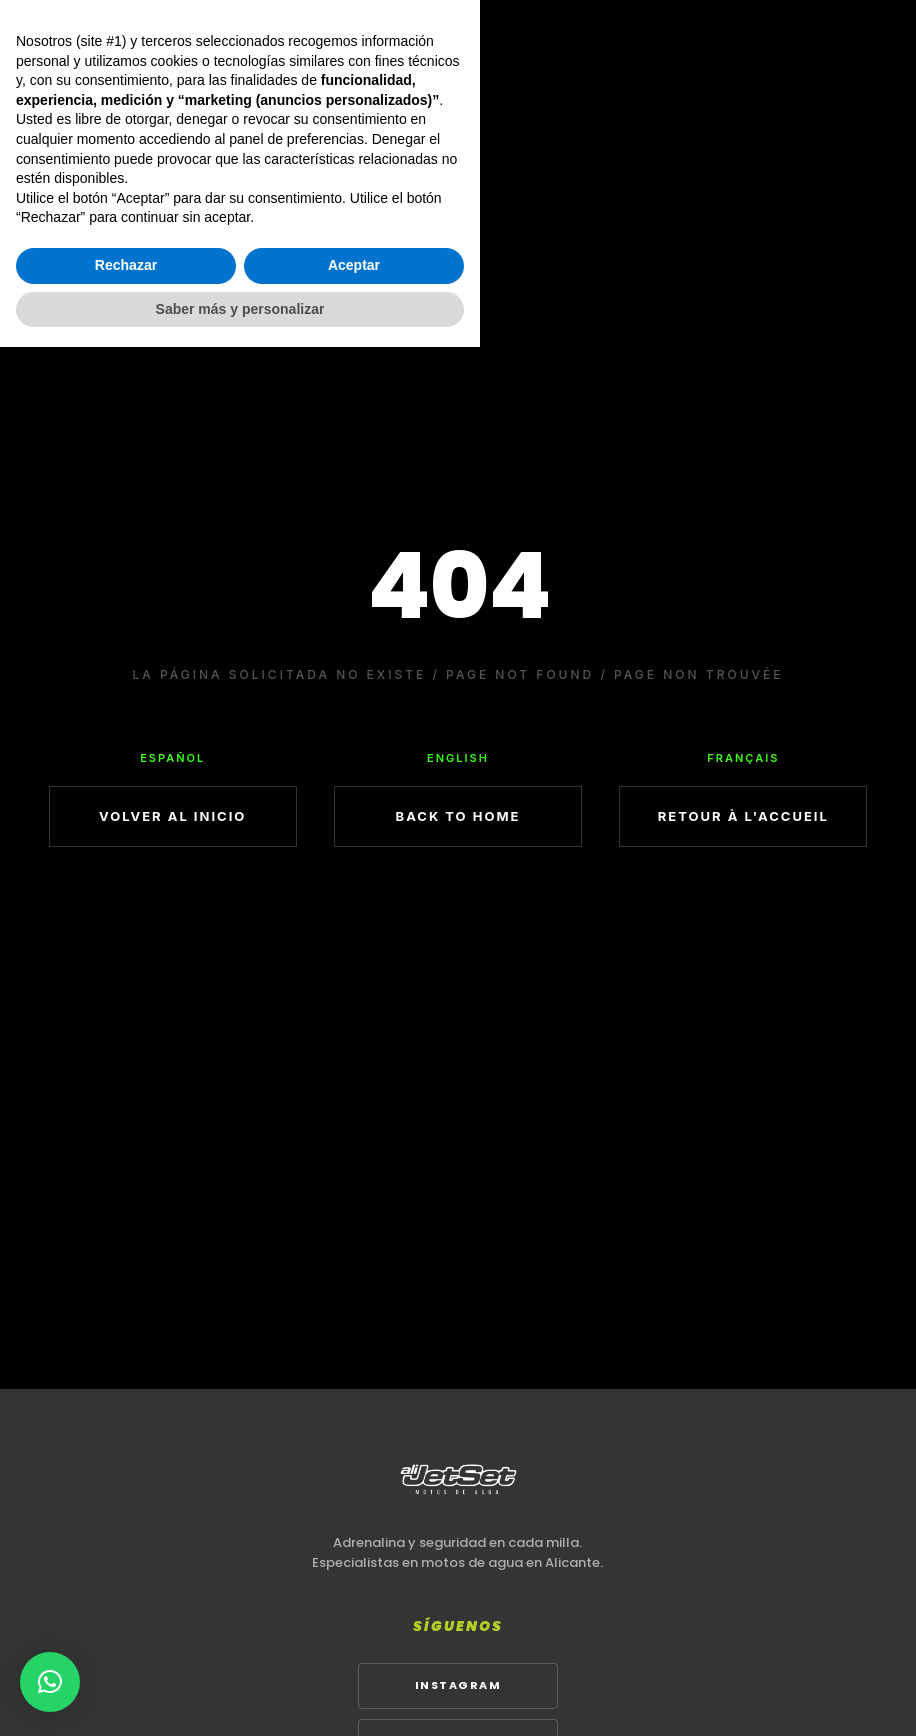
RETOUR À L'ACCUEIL (743, 816)
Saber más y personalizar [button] (240, 1697)
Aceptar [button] (354, 1654)
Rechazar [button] (126, 1654)
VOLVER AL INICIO (172, 816)
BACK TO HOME (458, 816)
